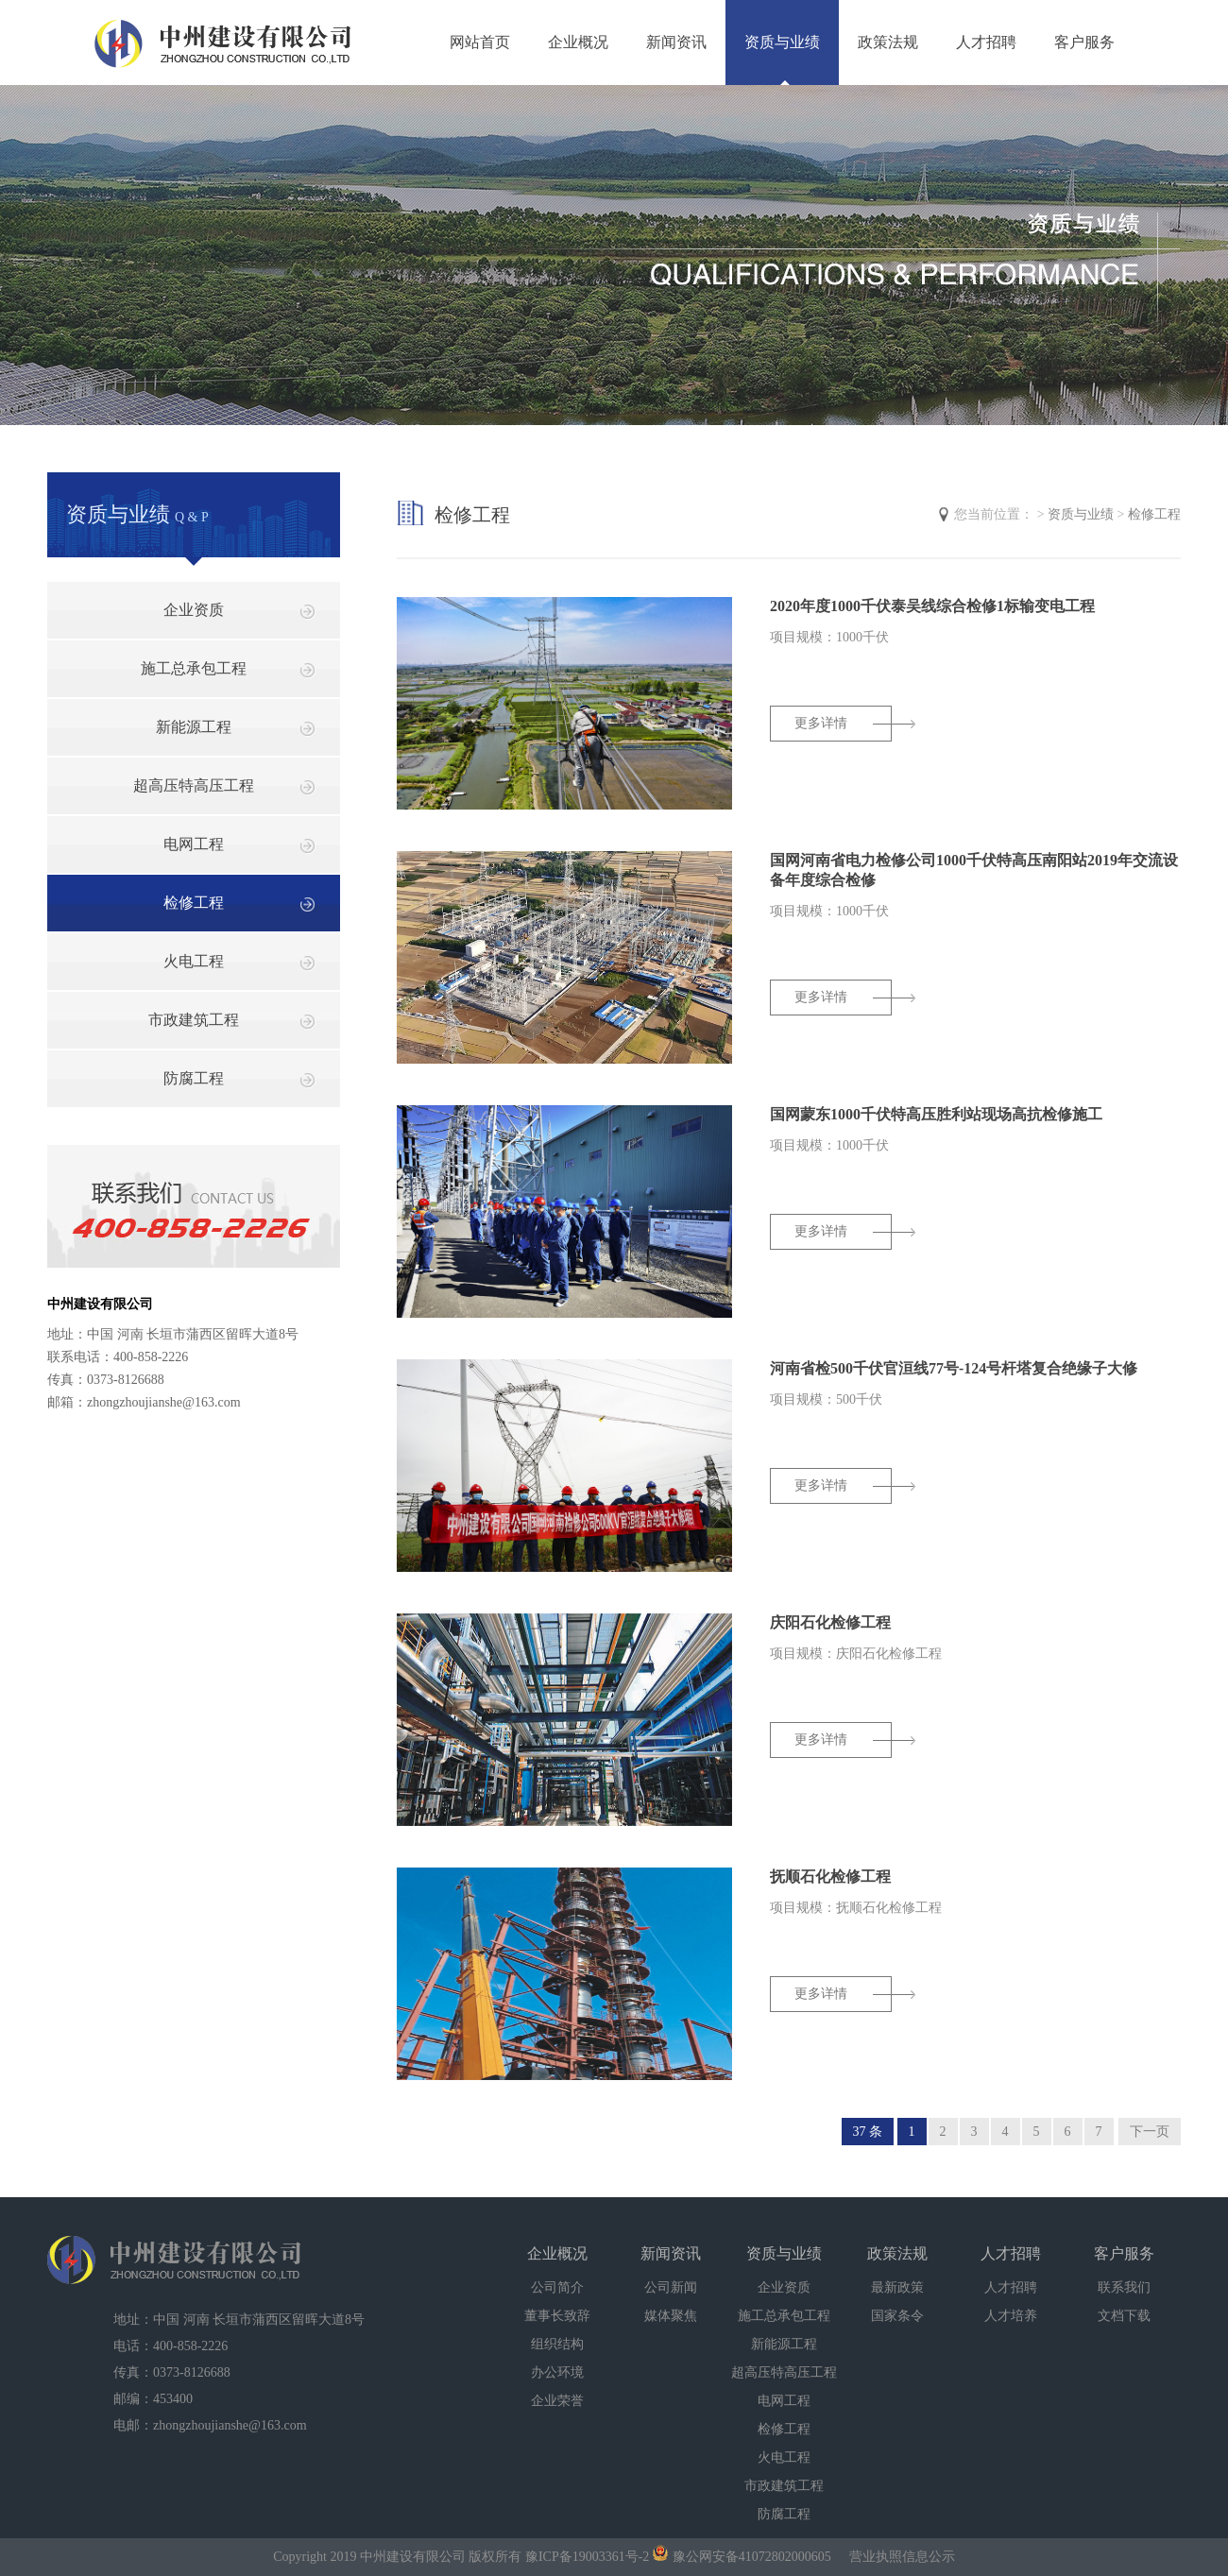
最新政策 (897, 2287)
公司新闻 (670, 2287)
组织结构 (557, 2344)
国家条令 (897, 2316)
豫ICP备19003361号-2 (587, 2557)
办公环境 (557, 2372)
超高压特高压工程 (193, 785)
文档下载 (1124, 2316)
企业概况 (578, 42)
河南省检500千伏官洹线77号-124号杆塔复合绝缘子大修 (953, 1368)
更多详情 (820, 723)
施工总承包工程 (194, 668)
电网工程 (193, 844)
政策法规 (888, 42)
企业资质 (193, 610)
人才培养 (1010, 2316)
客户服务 (1084, 42)
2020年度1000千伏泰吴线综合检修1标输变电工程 (932, 606)
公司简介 (557, 2287)
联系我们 (1124, 2287)
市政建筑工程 (193, 1020)
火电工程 (193, 961)
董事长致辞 (557, 2316)
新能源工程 (193, 727)
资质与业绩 (782, 42)
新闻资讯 (676, 42)
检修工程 (193, 903)
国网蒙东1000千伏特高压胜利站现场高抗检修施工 (936, 1114)
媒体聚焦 (670, 2316)
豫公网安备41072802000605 (742, 2557)
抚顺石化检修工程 (830, 1876)
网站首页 (480, 42)
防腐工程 (193, 1078)
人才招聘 (986, 42)
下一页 (1149, 2131)
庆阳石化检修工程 (830, 1622)
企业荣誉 (557, 2401)
